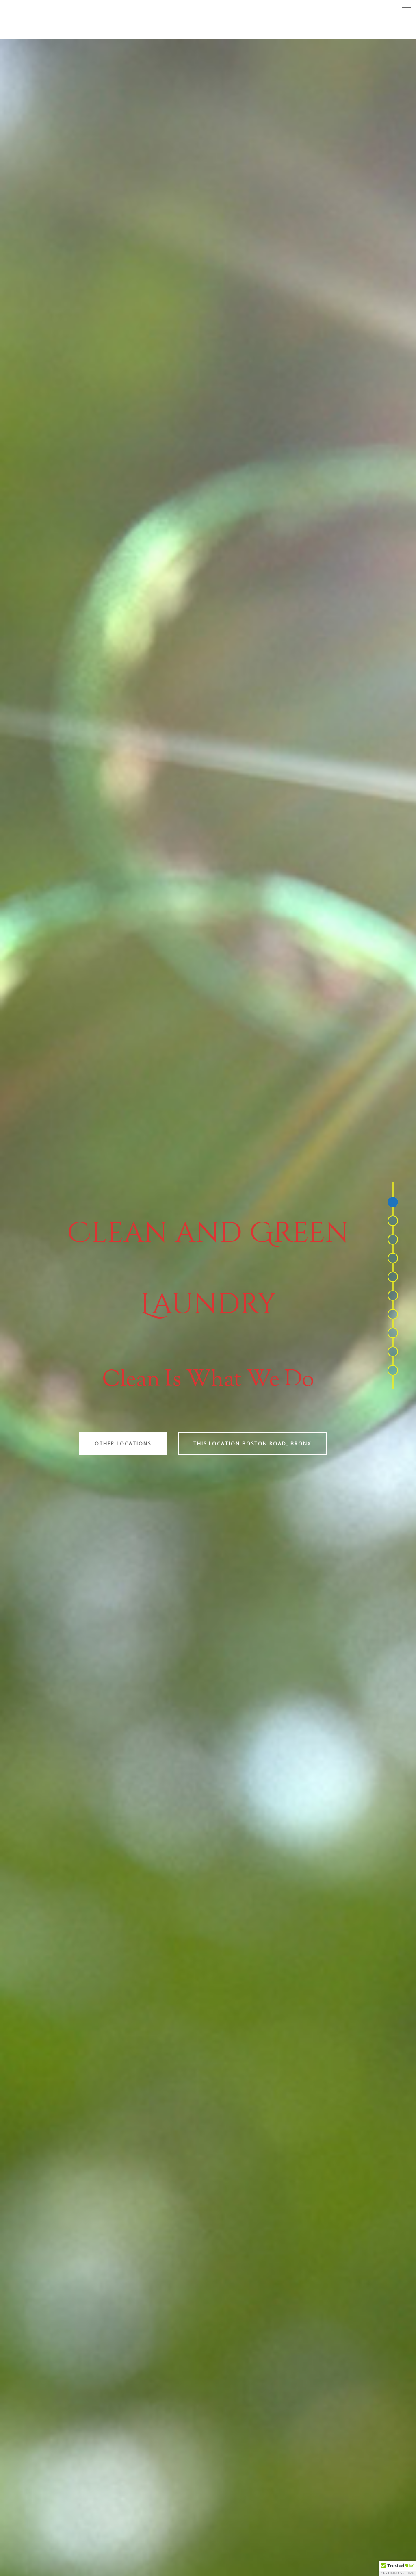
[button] (397, 2568)
